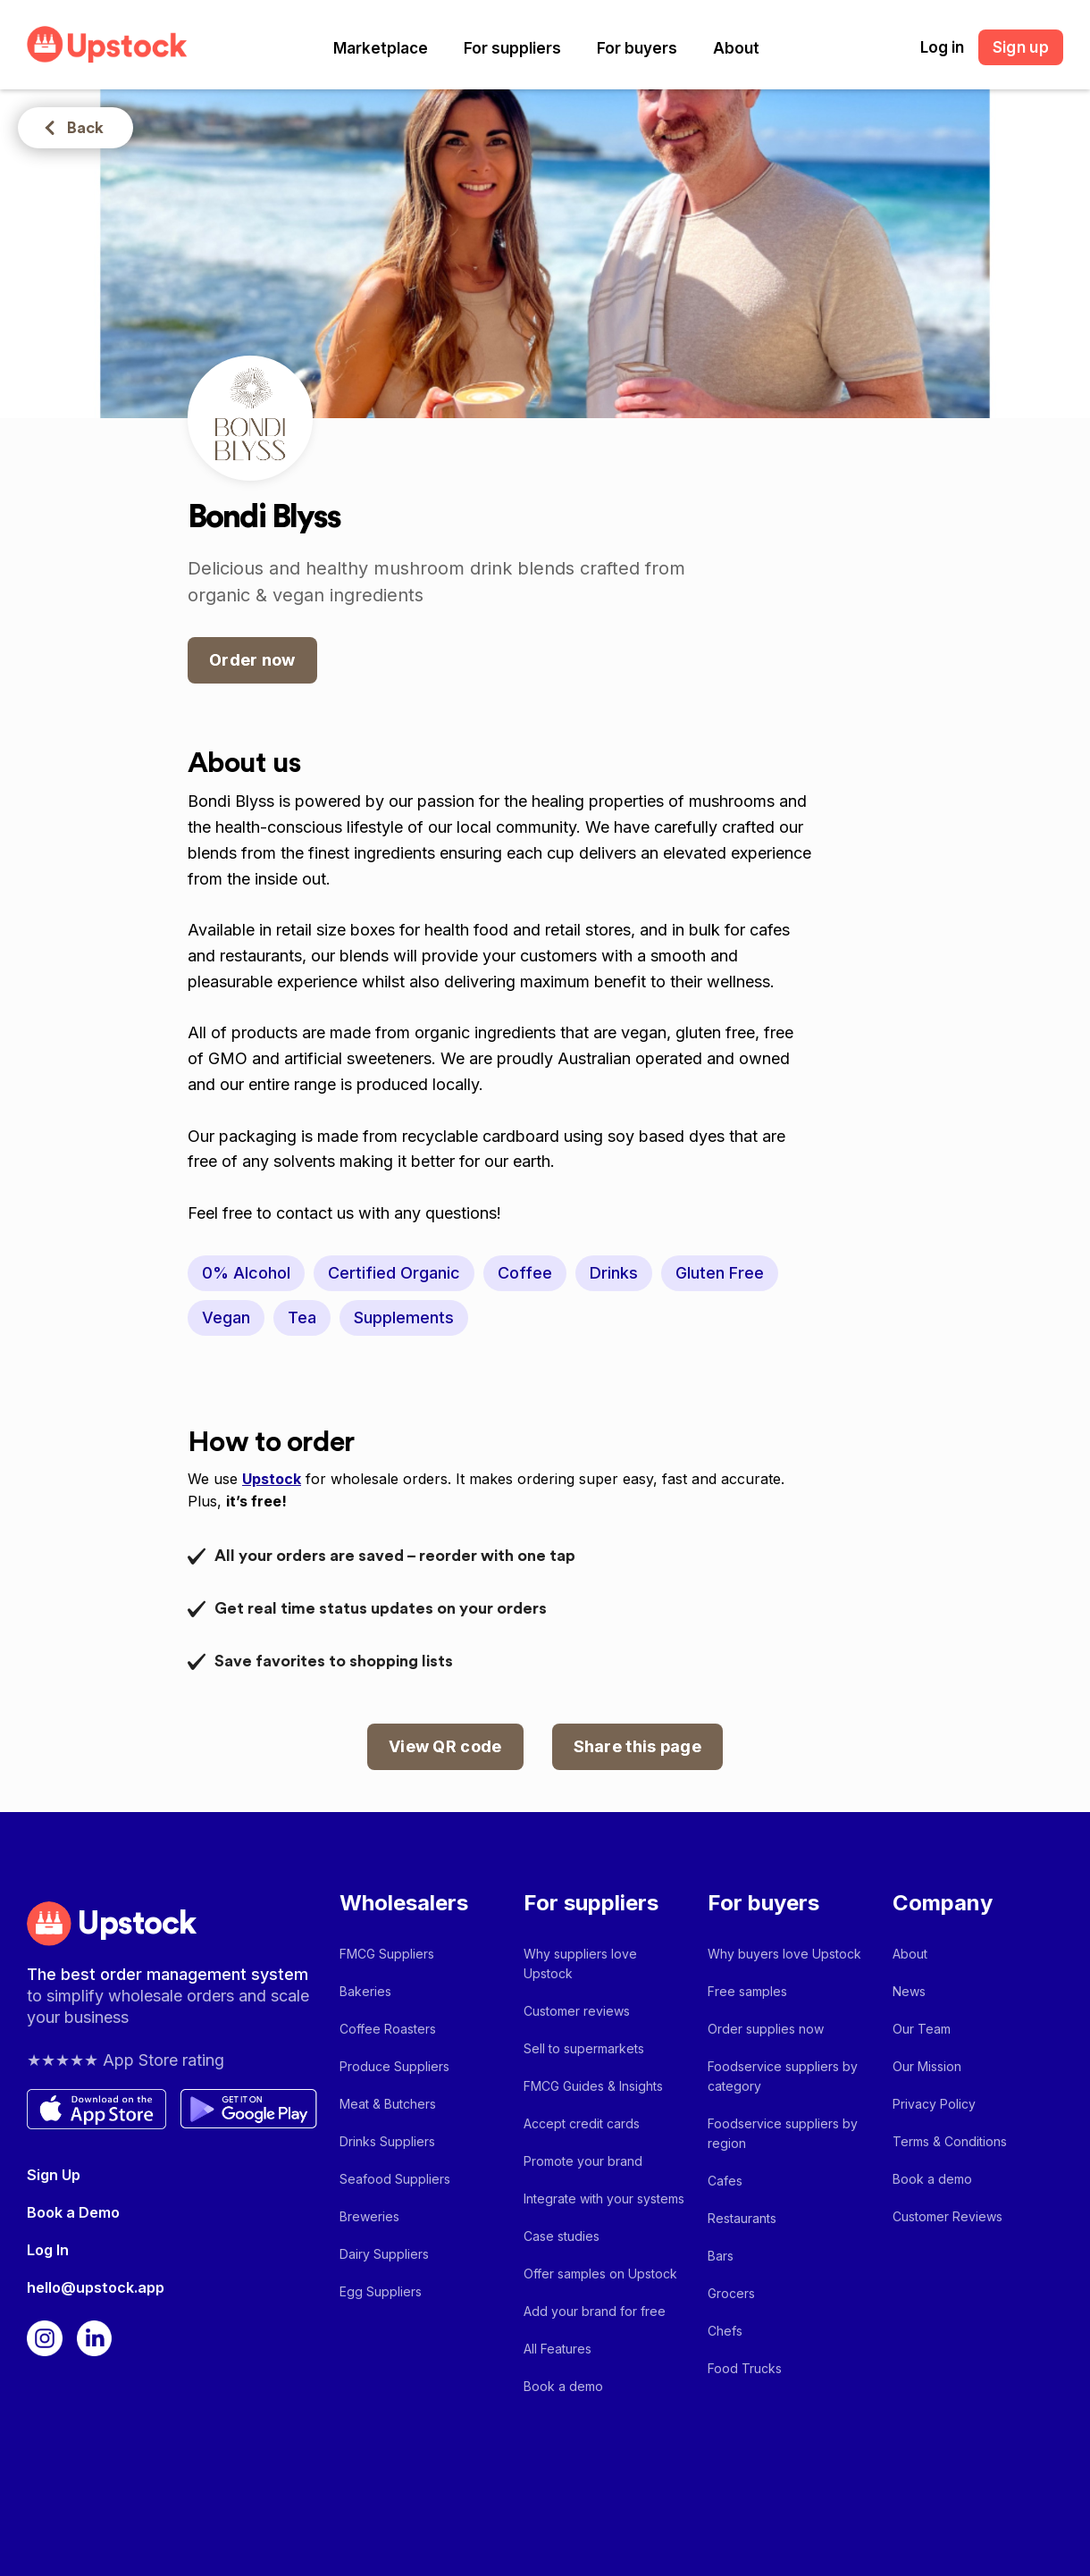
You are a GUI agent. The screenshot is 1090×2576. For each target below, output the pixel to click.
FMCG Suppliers (387, 1953)
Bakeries (365, 1991)
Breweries (369, 2216)
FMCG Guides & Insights (593, 2086)
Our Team (922, 2028)
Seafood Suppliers (395, 2178)
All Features (557, 2348)
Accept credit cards (582, 2123)
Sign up (1021, 47)
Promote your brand (583, 2161)
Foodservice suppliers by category (783, 2076)
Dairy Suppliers (384, 2253)
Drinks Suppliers (387, 2141)
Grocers (731, 2293)
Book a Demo (73, 2212)
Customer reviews (577, 2010)
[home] (107, 44)
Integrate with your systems (604, 2198)
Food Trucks (745, 2368)
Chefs (725, 2330)
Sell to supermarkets (584, 2048)
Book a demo (563, 2386)
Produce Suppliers (394, 2066)
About (736, 48)
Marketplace (380, 48)
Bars (721, 2255)
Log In (48, 2250)
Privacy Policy (934, 2103)
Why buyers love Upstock (784, 1953)
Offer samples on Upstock (600, 2273)
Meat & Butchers (388, 2103)
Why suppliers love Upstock (580, 1963)
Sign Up (53, 2175)
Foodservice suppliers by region (783, 2133)
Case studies (562, 2236)
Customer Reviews (947, 2216)
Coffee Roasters (388, 2028)
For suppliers (512, 48)
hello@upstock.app (95, 2287)
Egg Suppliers (381, 2291)
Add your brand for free (595, 2311)
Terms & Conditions (950, 2141)
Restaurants (742, 2218)
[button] (380, 48)
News (909, 1991)
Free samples (747, 1991)
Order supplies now (766, 2028)
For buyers (637, 48)
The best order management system (167, 1974)
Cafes (725, 2180)
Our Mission (927, 2066)
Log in (942, 47)
